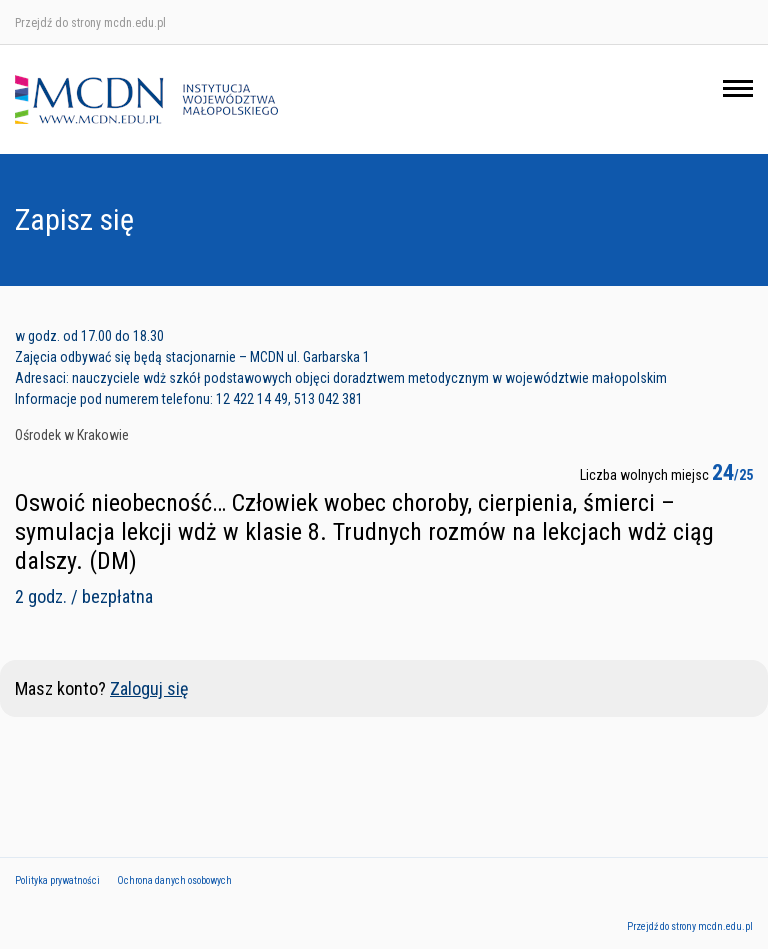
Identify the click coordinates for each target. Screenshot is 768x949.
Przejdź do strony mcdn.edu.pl (90, 23)
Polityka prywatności (57, 880)
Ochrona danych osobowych (174, 880)
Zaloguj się (149, 688)
